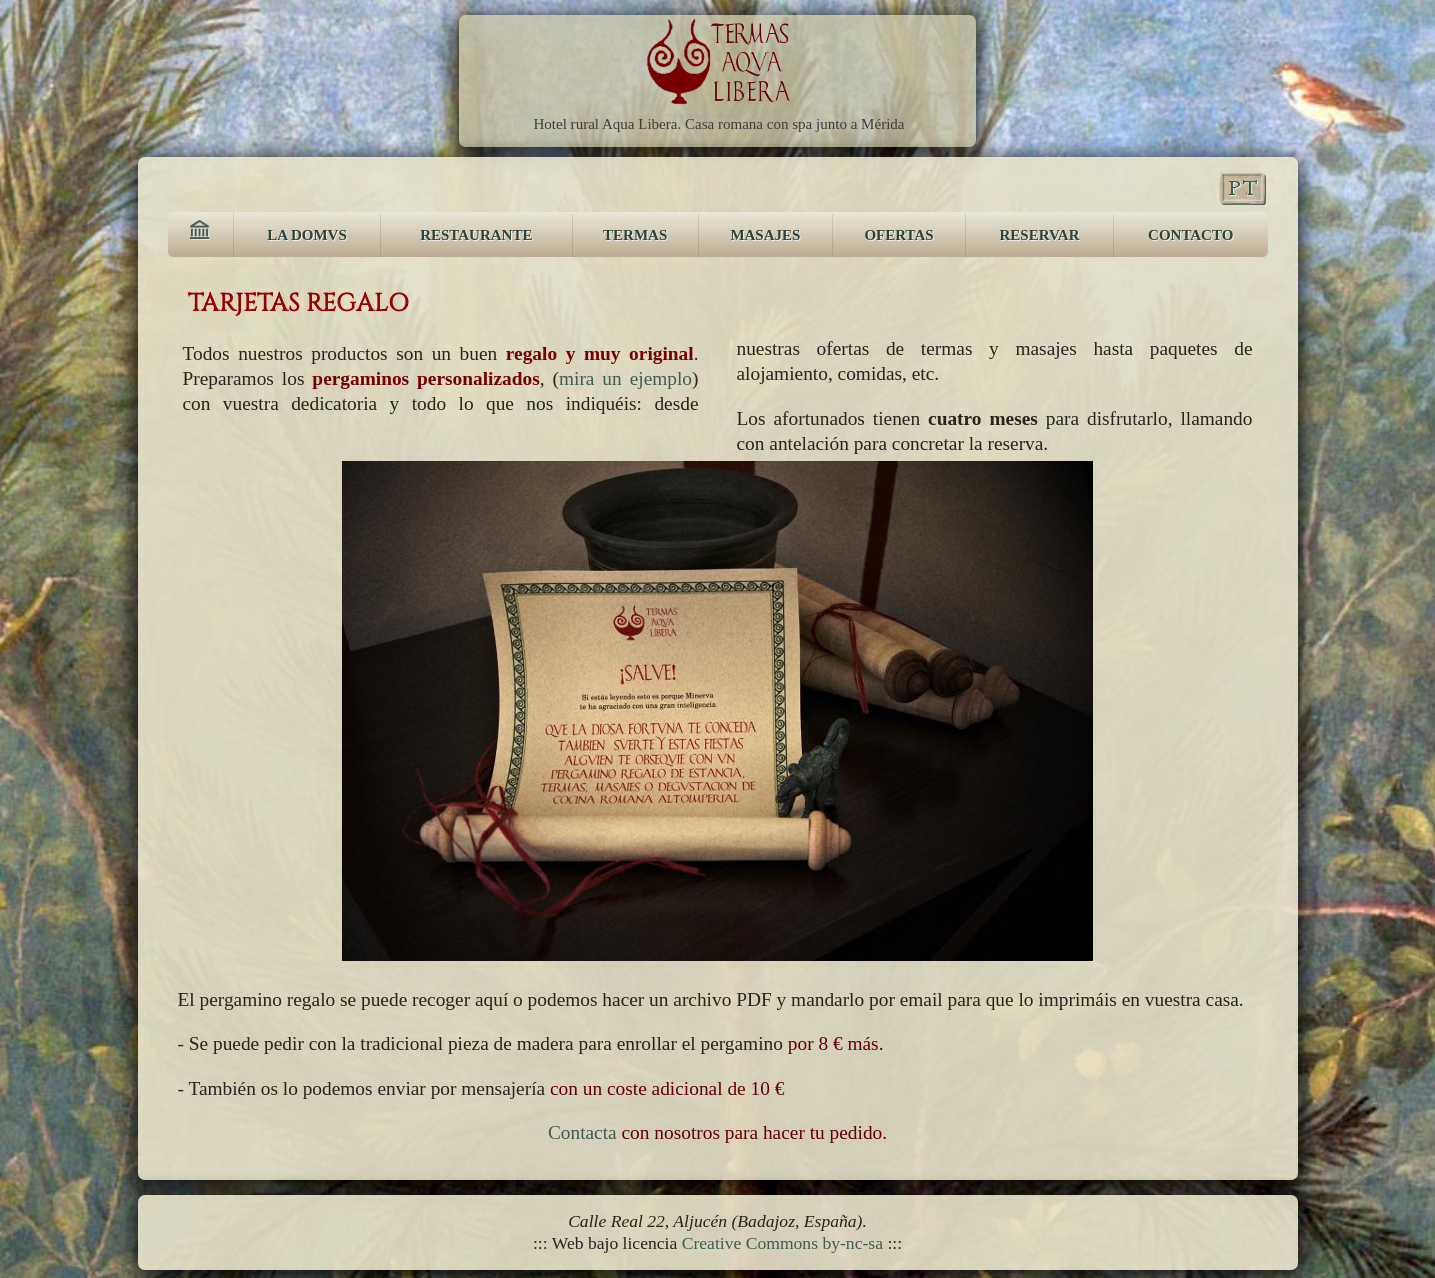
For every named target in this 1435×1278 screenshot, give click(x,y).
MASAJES (765, 235)
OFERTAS (898, 235)
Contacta (582, 1132)
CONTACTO (1190, 235)
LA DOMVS (307, 235)
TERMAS (635, 235)
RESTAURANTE (476, 235)
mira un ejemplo (625, 378)
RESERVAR (1039, 235)
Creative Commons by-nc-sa (782, 1243)
